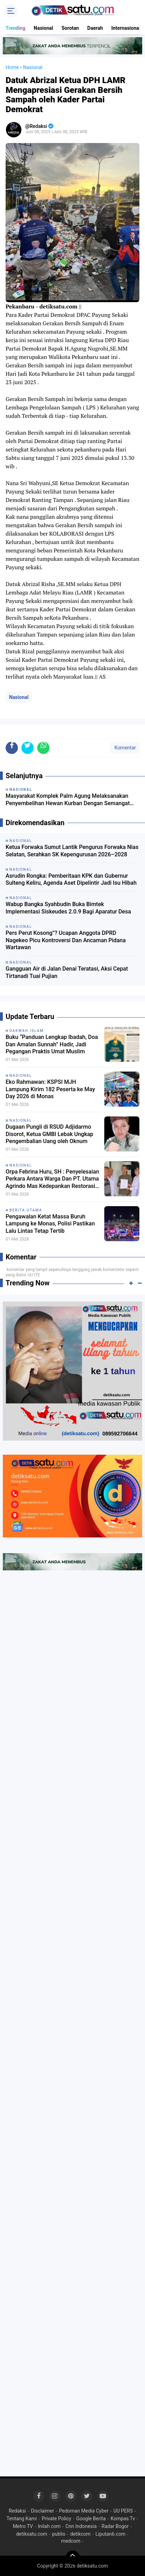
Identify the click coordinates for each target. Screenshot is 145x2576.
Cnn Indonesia (81, 2526)
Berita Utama (25, 1210)
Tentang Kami (22, 2518)
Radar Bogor (114, 2526)
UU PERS (123, 2511)
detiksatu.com (31, 2534)
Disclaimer (42, 2511)
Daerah (95, 28)
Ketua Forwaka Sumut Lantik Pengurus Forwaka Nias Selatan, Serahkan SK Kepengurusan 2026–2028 (72, 851)
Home (12, 67)
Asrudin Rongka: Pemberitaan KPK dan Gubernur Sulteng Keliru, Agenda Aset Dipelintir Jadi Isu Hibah (71, 879)
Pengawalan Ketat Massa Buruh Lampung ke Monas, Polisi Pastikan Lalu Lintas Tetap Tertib (50, 1224)
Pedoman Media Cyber (83, 2511)
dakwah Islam (26, 1031)
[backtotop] (73, 2557)
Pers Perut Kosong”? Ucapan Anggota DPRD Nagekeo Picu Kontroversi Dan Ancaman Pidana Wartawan (66, 940)
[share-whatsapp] (43, 748)
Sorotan (70, 28)
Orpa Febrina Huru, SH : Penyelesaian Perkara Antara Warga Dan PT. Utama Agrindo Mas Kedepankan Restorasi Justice (52, 1179)
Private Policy (56, 2518)
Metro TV (23, 2526)
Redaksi (17, 2511)
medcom (70, 2541)
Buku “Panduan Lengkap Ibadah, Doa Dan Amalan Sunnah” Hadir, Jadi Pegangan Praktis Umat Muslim (52, 1044)
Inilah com (49, 2526)
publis (58, 2534)
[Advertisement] (72, 1656)
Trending (15, 28)
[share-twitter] (27, 748)
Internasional (125, 28)
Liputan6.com (110, 2534)
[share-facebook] (12, 748)
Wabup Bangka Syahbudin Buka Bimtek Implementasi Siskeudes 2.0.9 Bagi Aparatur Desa (68, 908)
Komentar (124, 747)
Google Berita (91, 2518)
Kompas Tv (123, 2518)
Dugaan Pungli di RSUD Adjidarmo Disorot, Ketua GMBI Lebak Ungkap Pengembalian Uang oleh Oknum (49, 1134)
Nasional (43, 28)
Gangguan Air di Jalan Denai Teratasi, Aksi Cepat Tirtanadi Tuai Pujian (67, 972)
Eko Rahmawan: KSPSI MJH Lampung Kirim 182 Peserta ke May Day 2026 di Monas (50, 1089)
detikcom (80, 2534)
